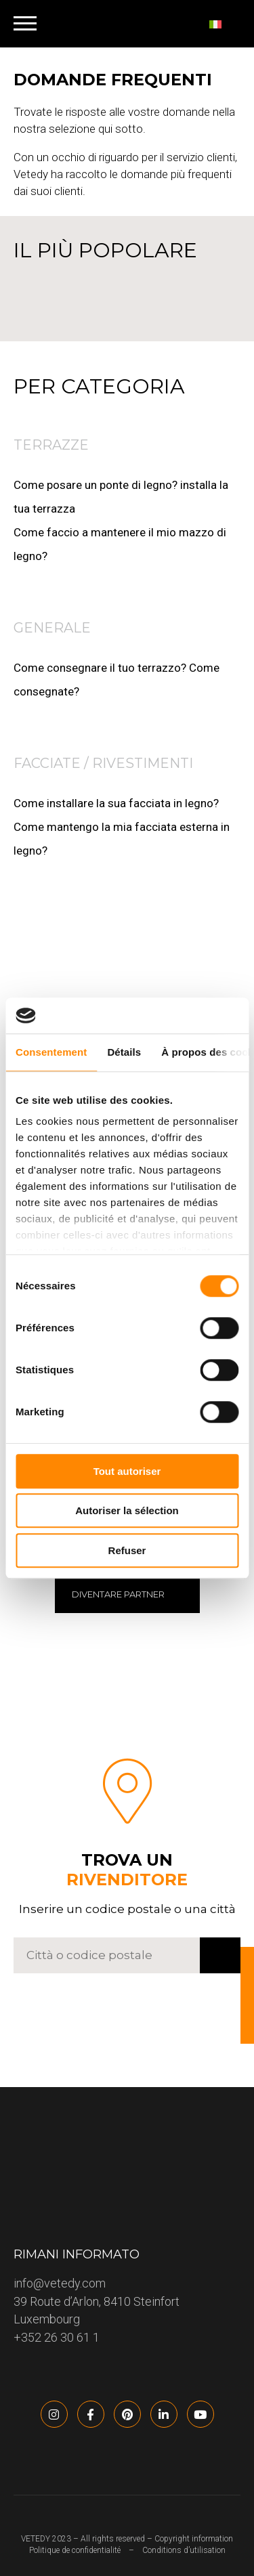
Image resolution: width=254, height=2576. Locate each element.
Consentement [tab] (51, 1052)
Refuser (127, 1550)
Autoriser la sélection (127, 1510)
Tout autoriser (127, 1471)
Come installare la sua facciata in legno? (116, 803)
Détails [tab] (124, 1052)
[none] (221, 24)
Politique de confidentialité (75, 2550)
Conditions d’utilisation (184, 2550)
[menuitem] (221, 24)
